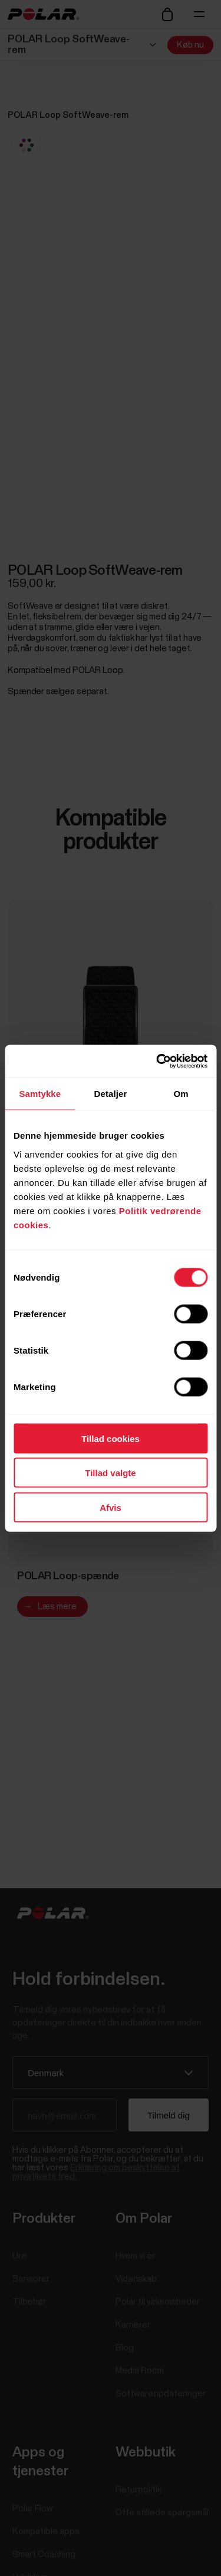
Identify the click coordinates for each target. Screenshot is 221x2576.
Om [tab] (181, 1094)
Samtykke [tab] (40, 1094)
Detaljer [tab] (110, 1094)
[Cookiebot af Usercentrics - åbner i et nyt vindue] (157, 1061)
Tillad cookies (110, 1438)
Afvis (110, 1507)
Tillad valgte (110, 1473)
